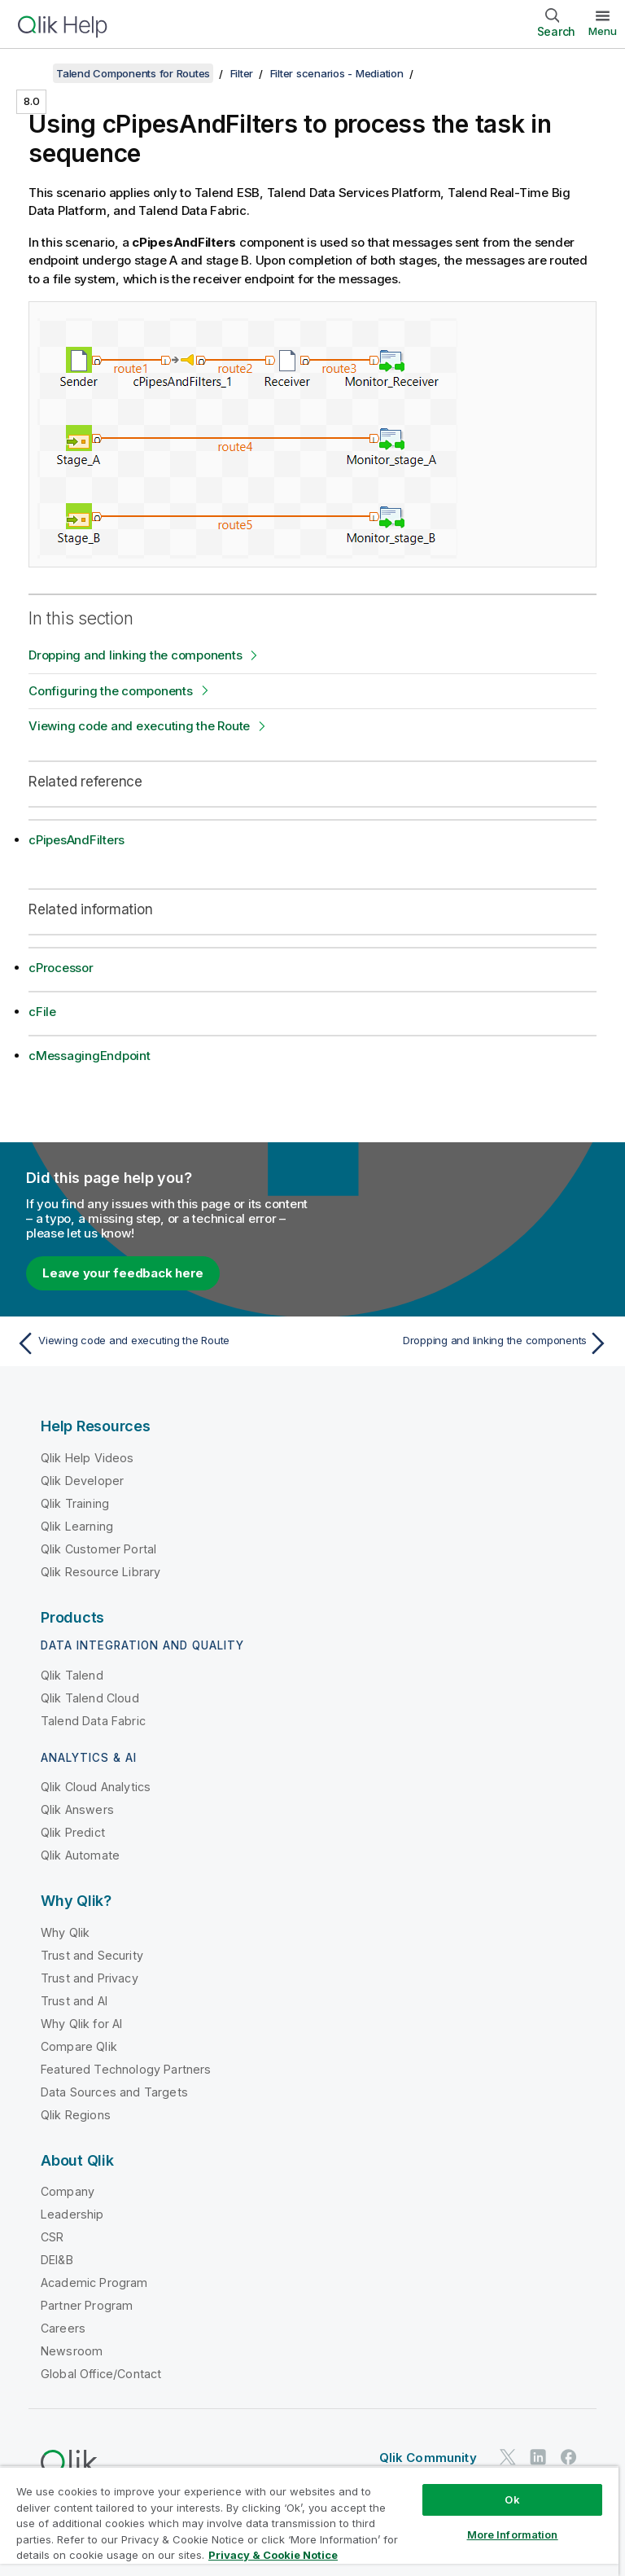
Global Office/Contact (101, 2374)
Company (67, 2191)
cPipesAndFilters (76, 840)
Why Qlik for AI (81, 2024)
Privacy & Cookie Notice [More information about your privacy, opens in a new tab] (273, 2554)
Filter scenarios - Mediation (337, 73)
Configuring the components (110, 691)
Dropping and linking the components (135, 655)
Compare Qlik (79, 2046)
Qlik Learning (77, 1526)
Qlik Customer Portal (98, 1549)
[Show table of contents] (32, 73)
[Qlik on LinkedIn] (538, 2456)
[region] (309, 2521)
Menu (602, 30)
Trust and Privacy (89, 1978)
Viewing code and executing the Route (139, 726)
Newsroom (72, 2351)
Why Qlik (65, 1932)
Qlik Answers (77, 1809)
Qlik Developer (82, 1480)
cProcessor (61, 967)
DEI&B (57, 2260)
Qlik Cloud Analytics (96, 1787)
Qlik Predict (73, 1832)
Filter (242, 73)
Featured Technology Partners (126, 2069)
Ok (512, 2499)
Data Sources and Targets (114, 2092)
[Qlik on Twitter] (508, 2456)
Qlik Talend (72, 1675)
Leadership (72, 2214)
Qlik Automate (80, 1855)
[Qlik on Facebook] (569, 2456)
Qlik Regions (76, 2115)
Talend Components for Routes (133, 73)
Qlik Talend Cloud (90, 1698)
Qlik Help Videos (87, 1458)
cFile (42, 1011)
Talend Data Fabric (93, 1721)
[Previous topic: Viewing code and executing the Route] (159, 1343)
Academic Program (94, 2282)
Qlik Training (75, 1503)
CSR (52, 2237)
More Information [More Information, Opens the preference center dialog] (512, 2534)
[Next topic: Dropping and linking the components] (465, 1343)
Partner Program (87, 2305)
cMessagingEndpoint (89, 1055)
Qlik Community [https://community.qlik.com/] (428, 2457)
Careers (63, 2328)
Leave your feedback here (122, 1273)
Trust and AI (74, 2001)
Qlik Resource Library (100, 1572)
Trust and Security (92, 1955)
